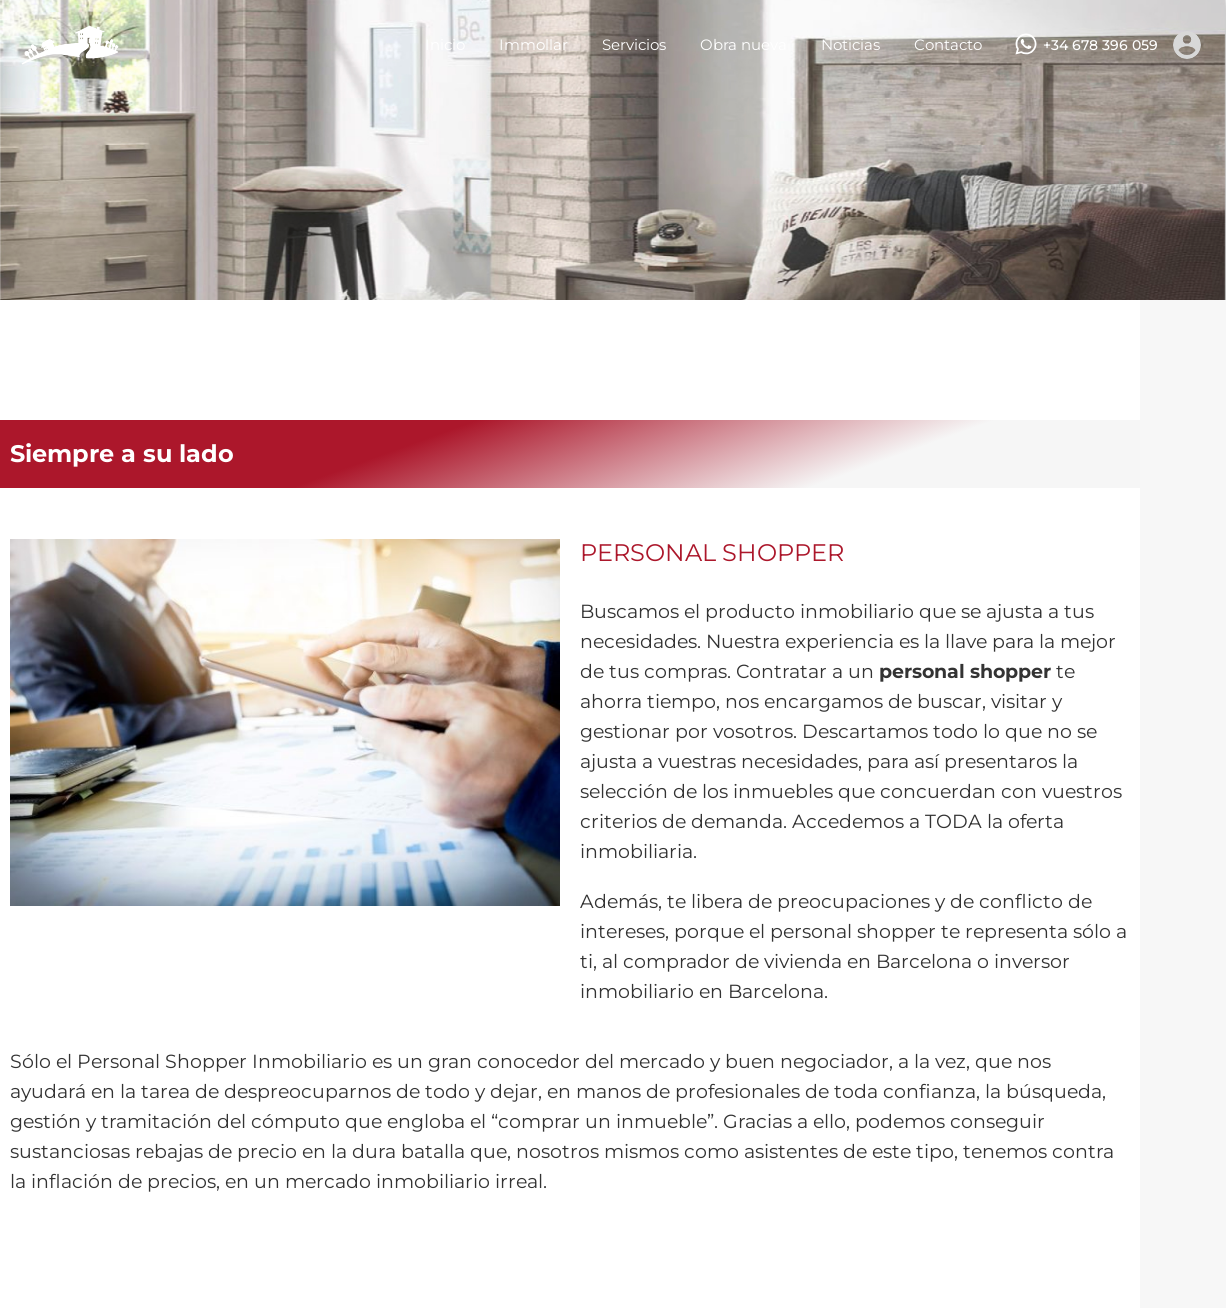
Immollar (533, 44)
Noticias (850, 44)
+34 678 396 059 (1100, 45)
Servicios (634, 44)
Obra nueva (743, 44)
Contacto (948, 44)
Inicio (445, 44)
